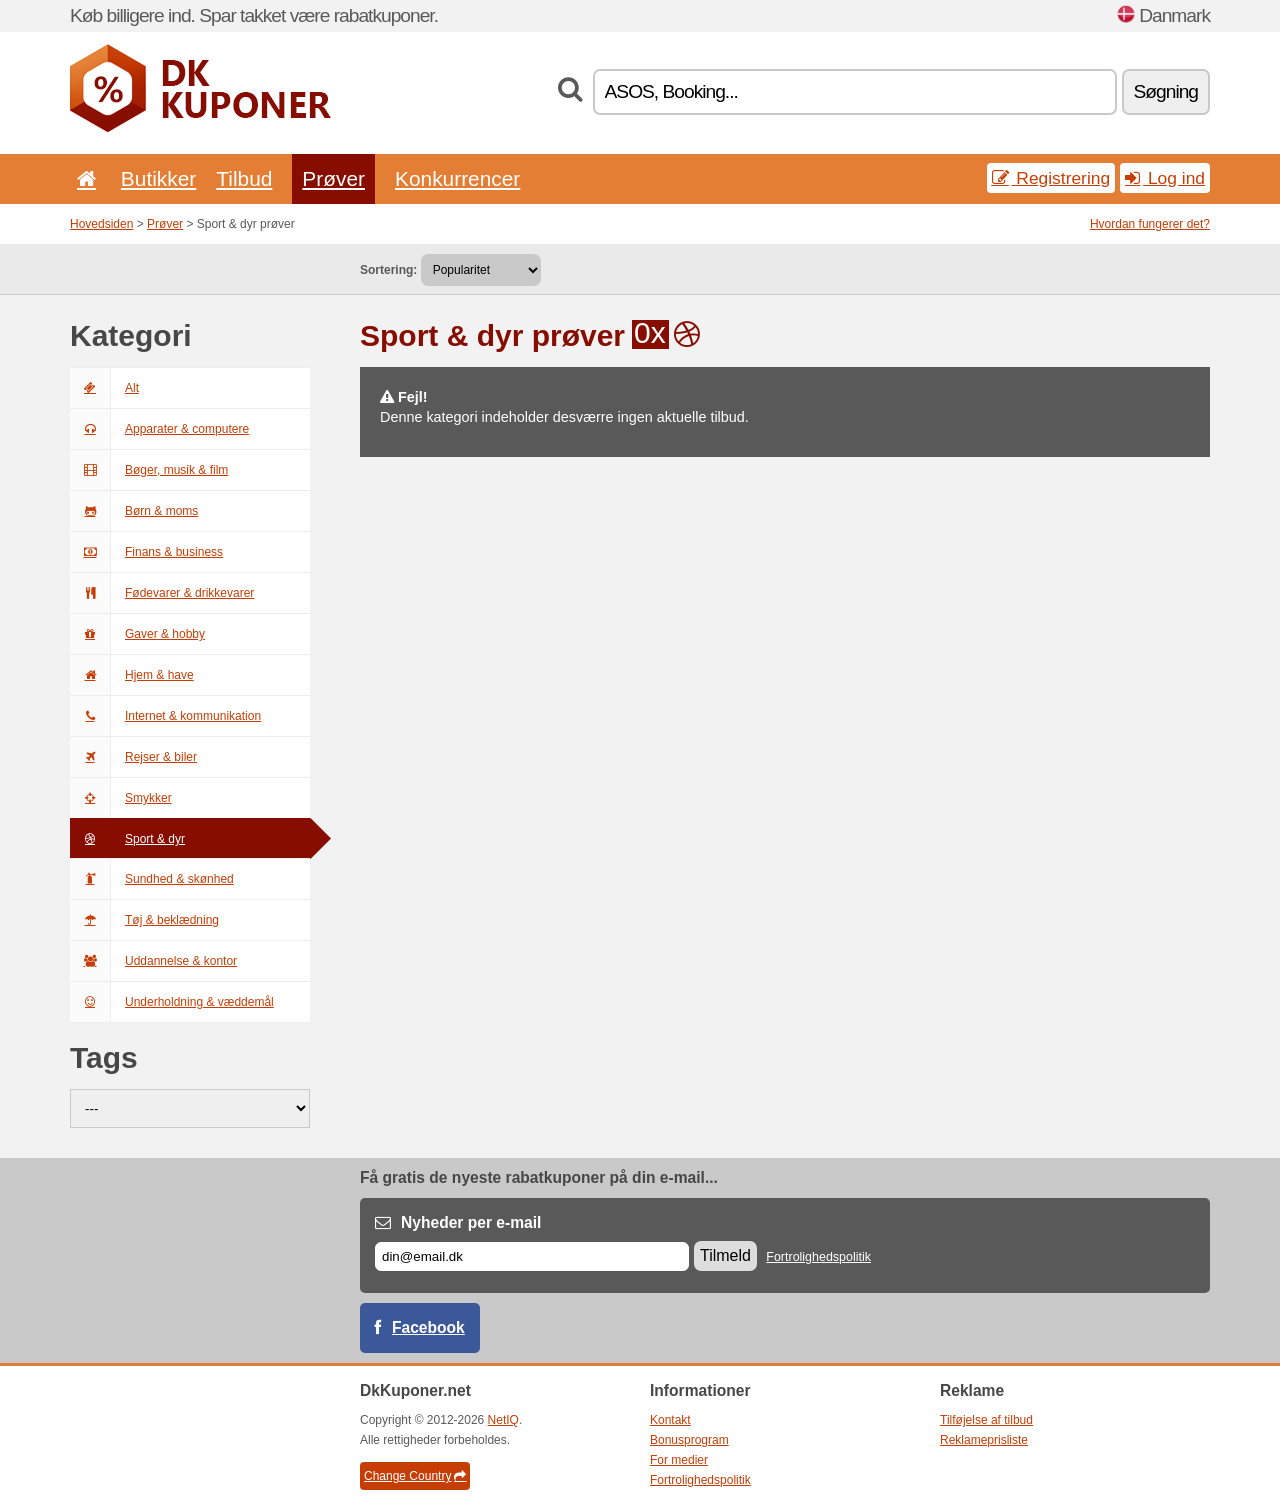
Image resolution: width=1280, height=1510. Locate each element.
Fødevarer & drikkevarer (162, 593)
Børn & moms (134, 511)
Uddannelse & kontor (153, 961)
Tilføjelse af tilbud (986, 1420)
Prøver (333, 178)
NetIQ (503, 1420)
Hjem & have (132, 675)
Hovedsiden (101, 224)
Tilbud (244, 178)
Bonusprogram (689, 1440)
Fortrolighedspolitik (818, 1257)
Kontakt (670, 1420)
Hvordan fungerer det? (1150, 224)
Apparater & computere (159, 429)
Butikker (158, 178)
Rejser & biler (133, 757)
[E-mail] (532, 1256)
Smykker (121, 798)
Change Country (415, 1476)
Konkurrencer (457, 178)
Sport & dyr (127, 839)
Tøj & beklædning (144, 920)
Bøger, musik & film (149, 470)
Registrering (1051, 178)
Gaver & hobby (137, 634)
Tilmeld (725, 1255)
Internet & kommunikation (165, 716)
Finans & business (146, 552)
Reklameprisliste (984, 1440)
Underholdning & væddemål (172, 1002)
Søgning (1166, 91)
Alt (104, 388)
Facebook (428, 1327)
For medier (679, 1460)
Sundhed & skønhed (152, 879)
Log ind (1165, 178)
